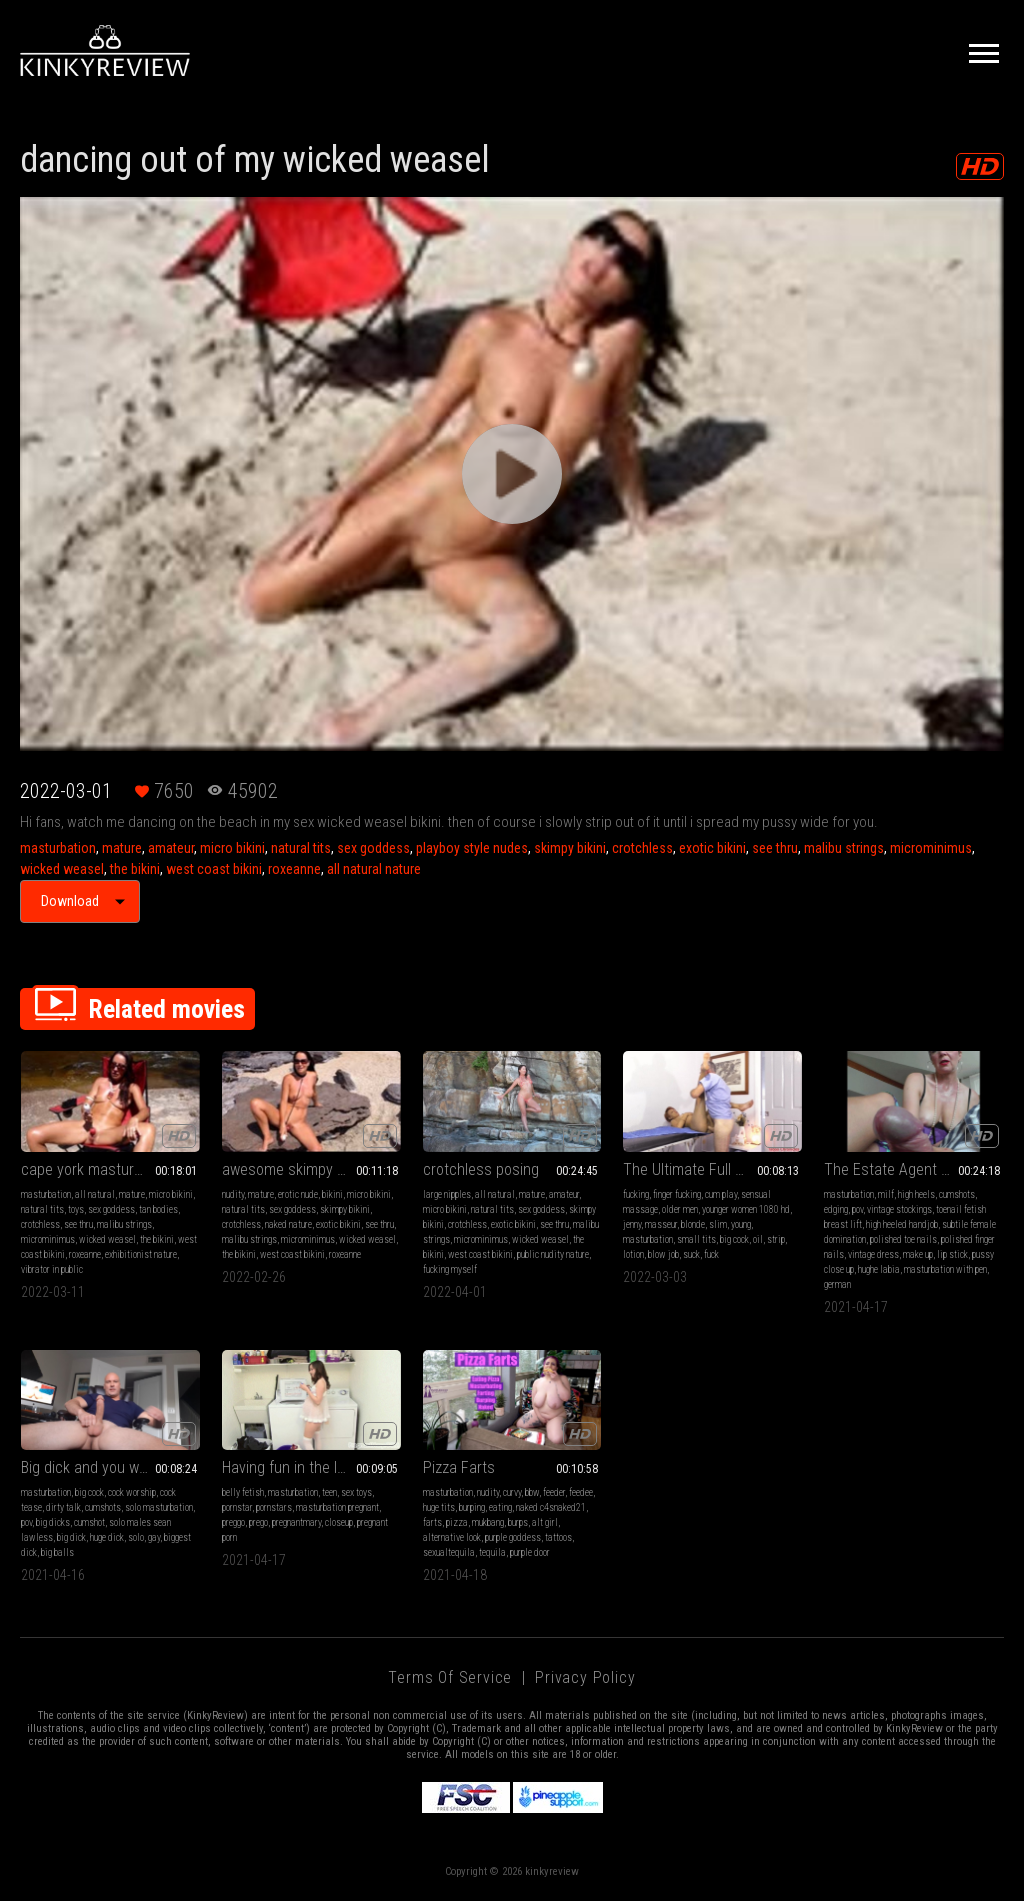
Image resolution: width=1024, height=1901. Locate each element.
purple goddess (513, 1537)
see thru (775, 848)
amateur (171, 848)
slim (718, 1224)
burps (518, 1522)
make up (918, 1254)
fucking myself (450, 1269)
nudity (233, 1194)
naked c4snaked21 (551, 1507)
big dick (71, 1537)
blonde (693, 1224)
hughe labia (879, 1269)
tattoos (558, 1537)
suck (691, 1254)
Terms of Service (450, 1677)
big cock (734, 1239)
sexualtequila (449, 1552)
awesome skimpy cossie (301, 1169)
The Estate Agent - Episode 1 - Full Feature (913, 1169)
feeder (554, 1492)
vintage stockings (899, 1209)
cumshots (957, 1194)
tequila (492, 1552)
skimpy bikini (570, 848)
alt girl (545, 1522)
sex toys (356, 1492)
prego (258, 1522)
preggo (233, 1522)
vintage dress (873, 1254)
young (741, 1224)
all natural (95, 1194)
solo (136, 1537)
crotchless (642, 848)
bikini (332, 1194)
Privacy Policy (585, 1677)
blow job (663, 1254)
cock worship (132, 1492)
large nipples (447, 1194)
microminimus (931, 848)
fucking (636, 1194)
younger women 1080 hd (746, 1209)
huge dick (107, 1537)
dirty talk (63, 1507)
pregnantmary (296, 1522)
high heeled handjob (902, 1224)
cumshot (89, 1522)
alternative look (452, 1537)
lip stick (952, 1254)
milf (886, 1194)
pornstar (237, 1507)
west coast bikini (214, 869)
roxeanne (294, 869)
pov (857, 1209)
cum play (721, 1194)
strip (776, 1239)
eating (500, 1507)
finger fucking (677, 1194)
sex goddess (373, 848)
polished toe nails (903, 1239)
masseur (661, 1224)
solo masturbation (159, 1507)
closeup (339, 1522)
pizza (457, 1522)
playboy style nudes (472, 848)
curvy (512, 1492)
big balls (57, 1552)
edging (836, 1209)
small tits (696, 1239)
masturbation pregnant (337, 1507)
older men (680, 1209)
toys (76, 1209)
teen (329, 1492)
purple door (530, 1552)
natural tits (301, 848)
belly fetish (243, 1492)
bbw (532, 1492)
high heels (916, 1194)
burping (472, 1507)
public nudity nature (553, 1254)
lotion (633, 1254)
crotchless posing (481, 1169)
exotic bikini (712, 848)
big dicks (53, 1522)
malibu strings (844, 848)
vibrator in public (52, 1269)
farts (432, 1522)
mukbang (488, 1522)
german (837, 1284)
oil (758, 1239)
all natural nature (374, 869)
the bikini (135, 869)
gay (154, 1537)
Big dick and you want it (96, 1467)
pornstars (274, 1507)
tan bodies (158, 1209)
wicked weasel (62, 869)
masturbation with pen (945, 1269)
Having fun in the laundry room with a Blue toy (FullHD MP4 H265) (311, 1467)
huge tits (439, 1507)
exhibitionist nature (141, 1254)
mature (122, 848)
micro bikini (232, 848)
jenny (632, 1224)
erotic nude (298, 1194)
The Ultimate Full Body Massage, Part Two (712, 1169)
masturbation (58, 848)
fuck (711, 1254)
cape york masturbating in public (110, 1169)
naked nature (288, 1224)
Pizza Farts (459, 1467)
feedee (581, 1492)
